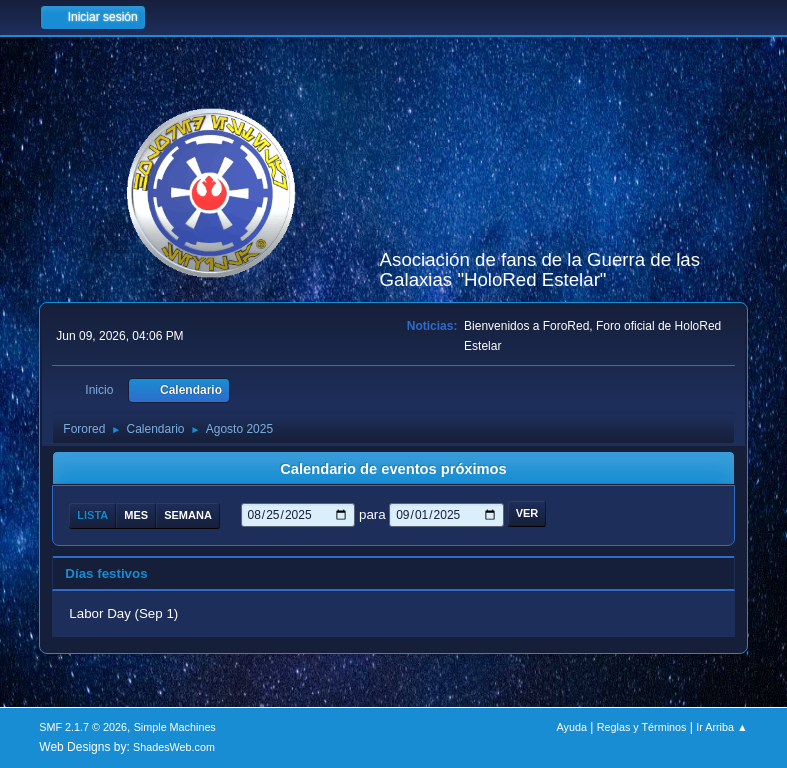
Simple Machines (175, 727)
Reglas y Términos (642, 727)
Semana (188, 515)
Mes (136, 515)
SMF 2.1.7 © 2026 (83, 727)
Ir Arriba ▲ (721, 727)
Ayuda (572, 727)
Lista (92, 515)
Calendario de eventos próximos (393, 469)
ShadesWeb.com (174, 747)
